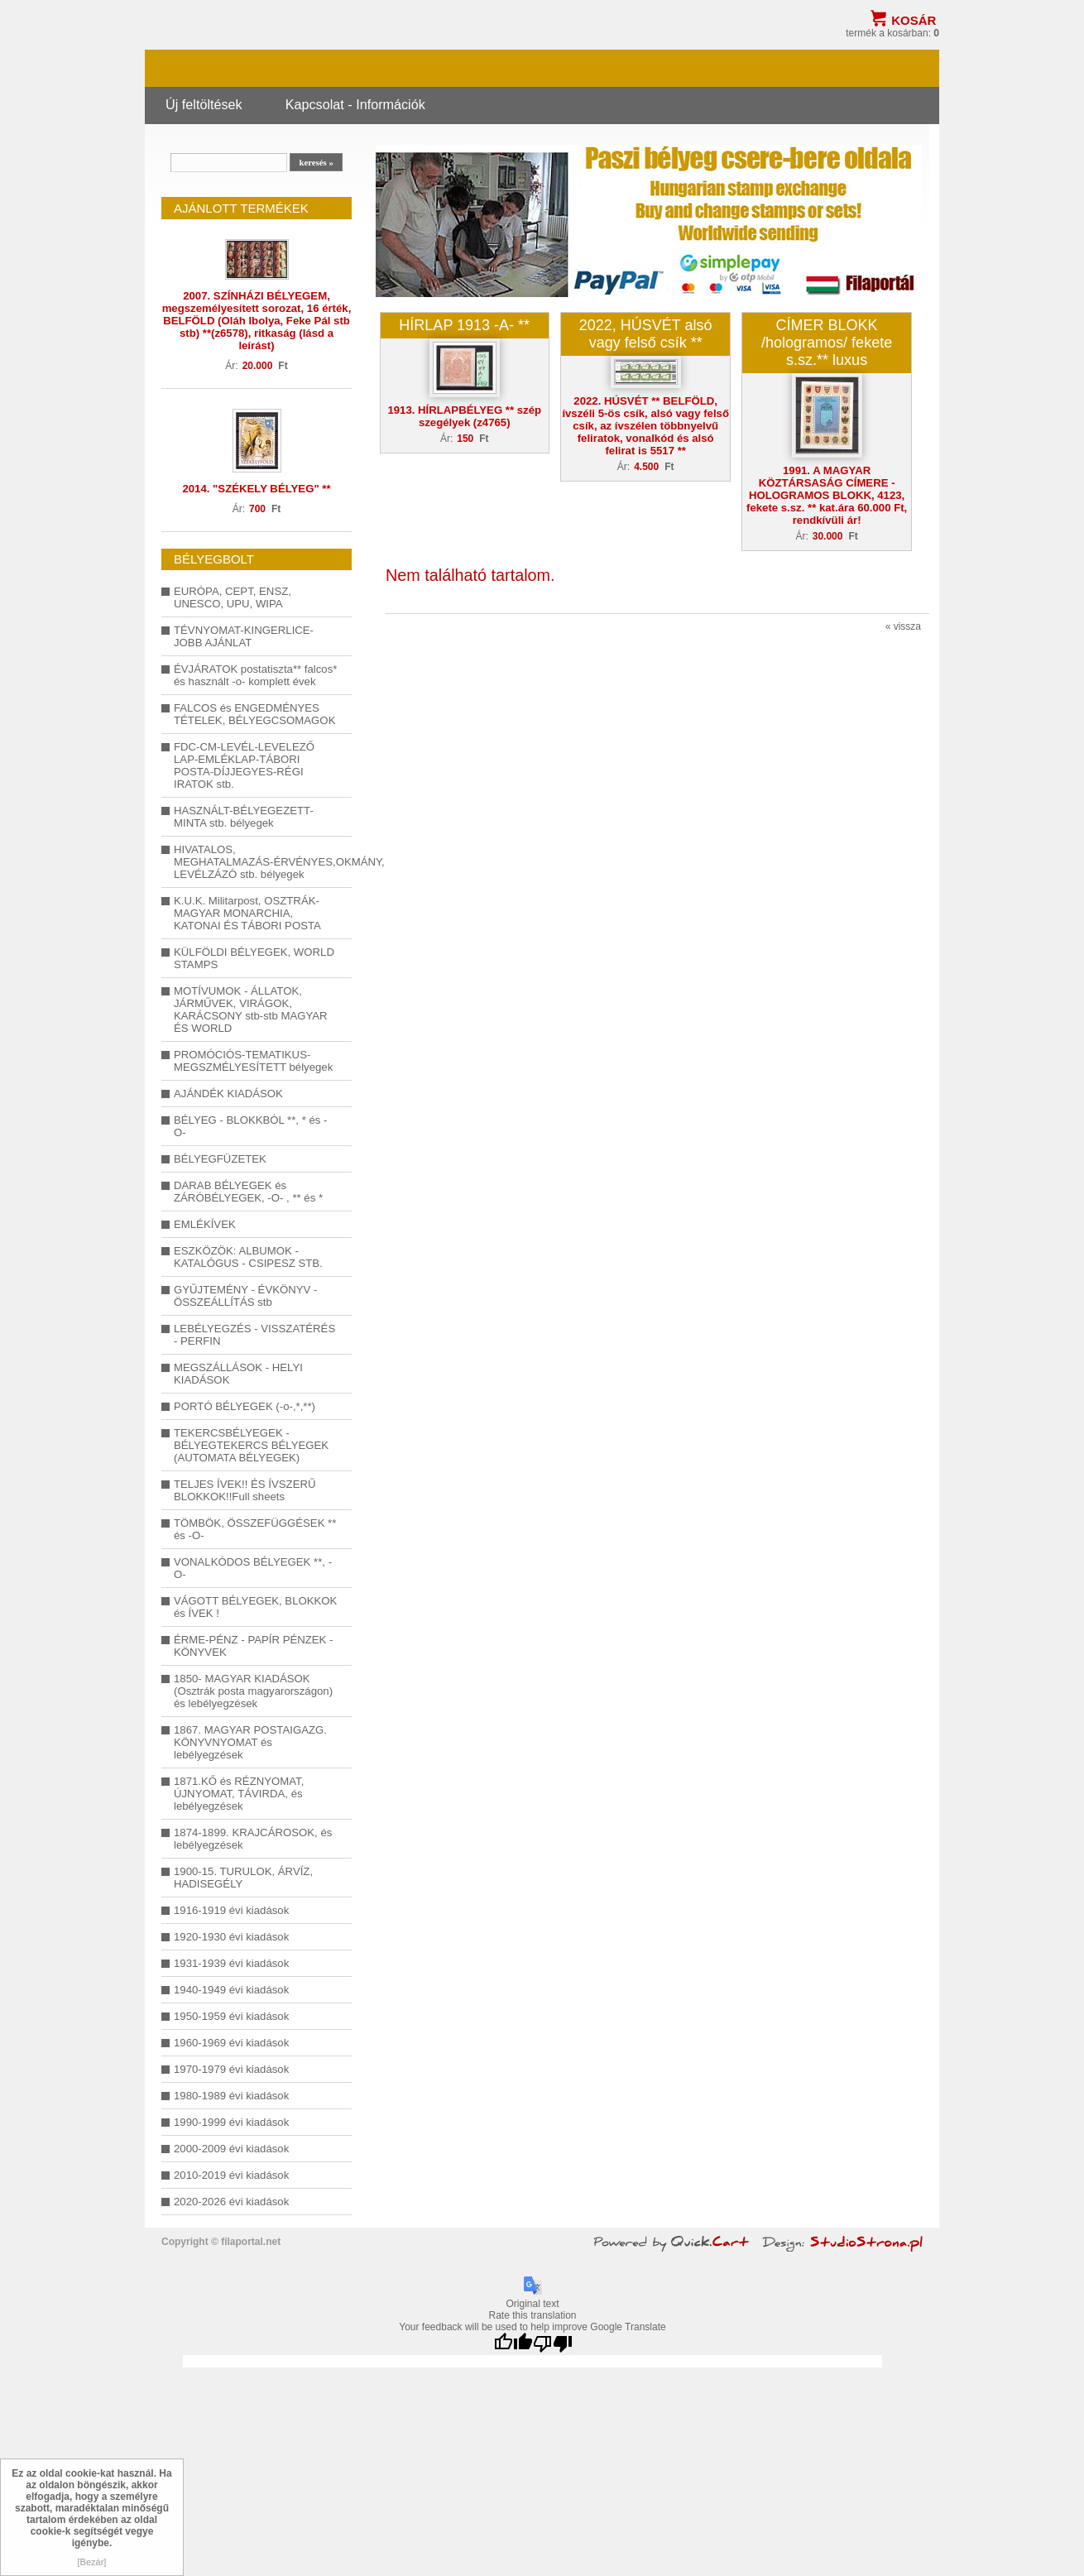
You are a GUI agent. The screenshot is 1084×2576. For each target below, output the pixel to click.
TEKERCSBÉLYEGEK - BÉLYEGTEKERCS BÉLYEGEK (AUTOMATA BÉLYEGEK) (251, 1445)
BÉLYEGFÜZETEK (220, 1159)
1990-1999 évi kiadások (231, 2122)
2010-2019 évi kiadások (231, 2175)
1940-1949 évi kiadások (231, 1990)
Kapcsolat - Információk (355, 104)
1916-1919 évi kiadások (231, 1910)
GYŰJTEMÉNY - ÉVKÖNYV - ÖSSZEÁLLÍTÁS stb (245, 1295)
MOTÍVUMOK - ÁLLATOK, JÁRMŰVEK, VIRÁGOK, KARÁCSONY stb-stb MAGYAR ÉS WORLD (251, 1009)
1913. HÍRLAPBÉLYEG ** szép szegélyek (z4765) (464, 416)
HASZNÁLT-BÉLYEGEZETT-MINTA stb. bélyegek (244, 816)
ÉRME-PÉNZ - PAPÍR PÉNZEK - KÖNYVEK (253, 1645)
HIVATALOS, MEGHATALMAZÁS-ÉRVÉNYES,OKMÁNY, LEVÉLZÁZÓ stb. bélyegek (256, 861)
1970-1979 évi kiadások (231, 2069)
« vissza (903, 626)
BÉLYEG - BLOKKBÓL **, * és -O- (250, 1126)
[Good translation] (513, 2344)
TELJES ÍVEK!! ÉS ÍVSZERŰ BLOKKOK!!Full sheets (245, 1490)
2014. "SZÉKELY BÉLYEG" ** (256, 488)
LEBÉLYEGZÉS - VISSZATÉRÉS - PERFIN (254, 1334)
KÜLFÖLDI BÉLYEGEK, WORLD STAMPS (254, 958)
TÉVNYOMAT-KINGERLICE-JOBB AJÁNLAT (244, 636)
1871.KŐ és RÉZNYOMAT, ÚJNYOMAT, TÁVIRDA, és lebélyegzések (239, 1793)
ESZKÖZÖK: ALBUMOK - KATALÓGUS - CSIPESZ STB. (248, 1257)
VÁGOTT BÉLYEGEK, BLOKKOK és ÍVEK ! (255, 1607)
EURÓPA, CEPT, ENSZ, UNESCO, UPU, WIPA (232, 597)
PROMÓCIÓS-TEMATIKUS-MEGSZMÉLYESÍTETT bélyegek (253, 1060)
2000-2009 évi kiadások (231, 2148)
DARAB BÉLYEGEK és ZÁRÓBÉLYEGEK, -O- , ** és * (248, 1191)
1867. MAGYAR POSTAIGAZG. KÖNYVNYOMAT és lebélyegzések (250, 1742)
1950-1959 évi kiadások (231, 2016)
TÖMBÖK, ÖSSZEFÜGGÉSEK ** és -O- (255, 1529)
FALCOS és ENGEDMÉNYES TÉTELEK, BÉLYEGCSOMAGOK (254, 714)
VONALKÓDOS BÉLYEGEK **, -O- (253, 1568)
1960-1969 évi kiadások (231, 2042)
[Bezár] (92, 2562)
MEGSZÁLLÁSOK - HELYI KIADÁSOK (238, 1373)
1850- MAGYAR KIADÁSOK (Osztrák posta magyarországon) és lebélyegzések (253, 1691)
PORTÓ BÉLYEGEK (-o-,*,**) (244, 1406)
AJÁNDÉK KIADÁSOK (228, 1093)
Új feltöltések (203, 104)
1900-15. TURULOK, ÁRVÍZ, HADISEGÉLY (243, 1877)
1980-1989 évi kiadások (231, 2095)
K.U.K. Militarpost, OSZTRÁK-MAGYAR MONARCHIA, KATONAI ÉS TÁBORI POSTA (247, 913)
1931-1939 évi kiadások (231, 1963)
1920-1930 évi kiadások (231, 1937)
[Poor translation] (553, 2344)
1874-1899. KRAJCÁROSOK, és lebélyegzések (253, 1838)
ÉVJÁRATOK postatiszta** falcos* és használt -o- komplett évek (255, 675)
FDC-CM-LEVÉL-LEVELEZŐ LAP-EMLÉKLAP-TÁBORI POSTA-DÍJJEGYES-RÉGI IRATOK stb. (244, 765)
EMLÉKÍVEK (205, 1224)
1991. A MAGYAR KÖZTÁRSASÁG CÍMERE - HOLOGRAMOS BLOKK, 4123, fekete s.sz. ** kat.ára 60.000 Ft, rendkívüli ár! (826, 495)
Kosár (913, 20)
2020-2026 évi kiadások (231, 2201)
